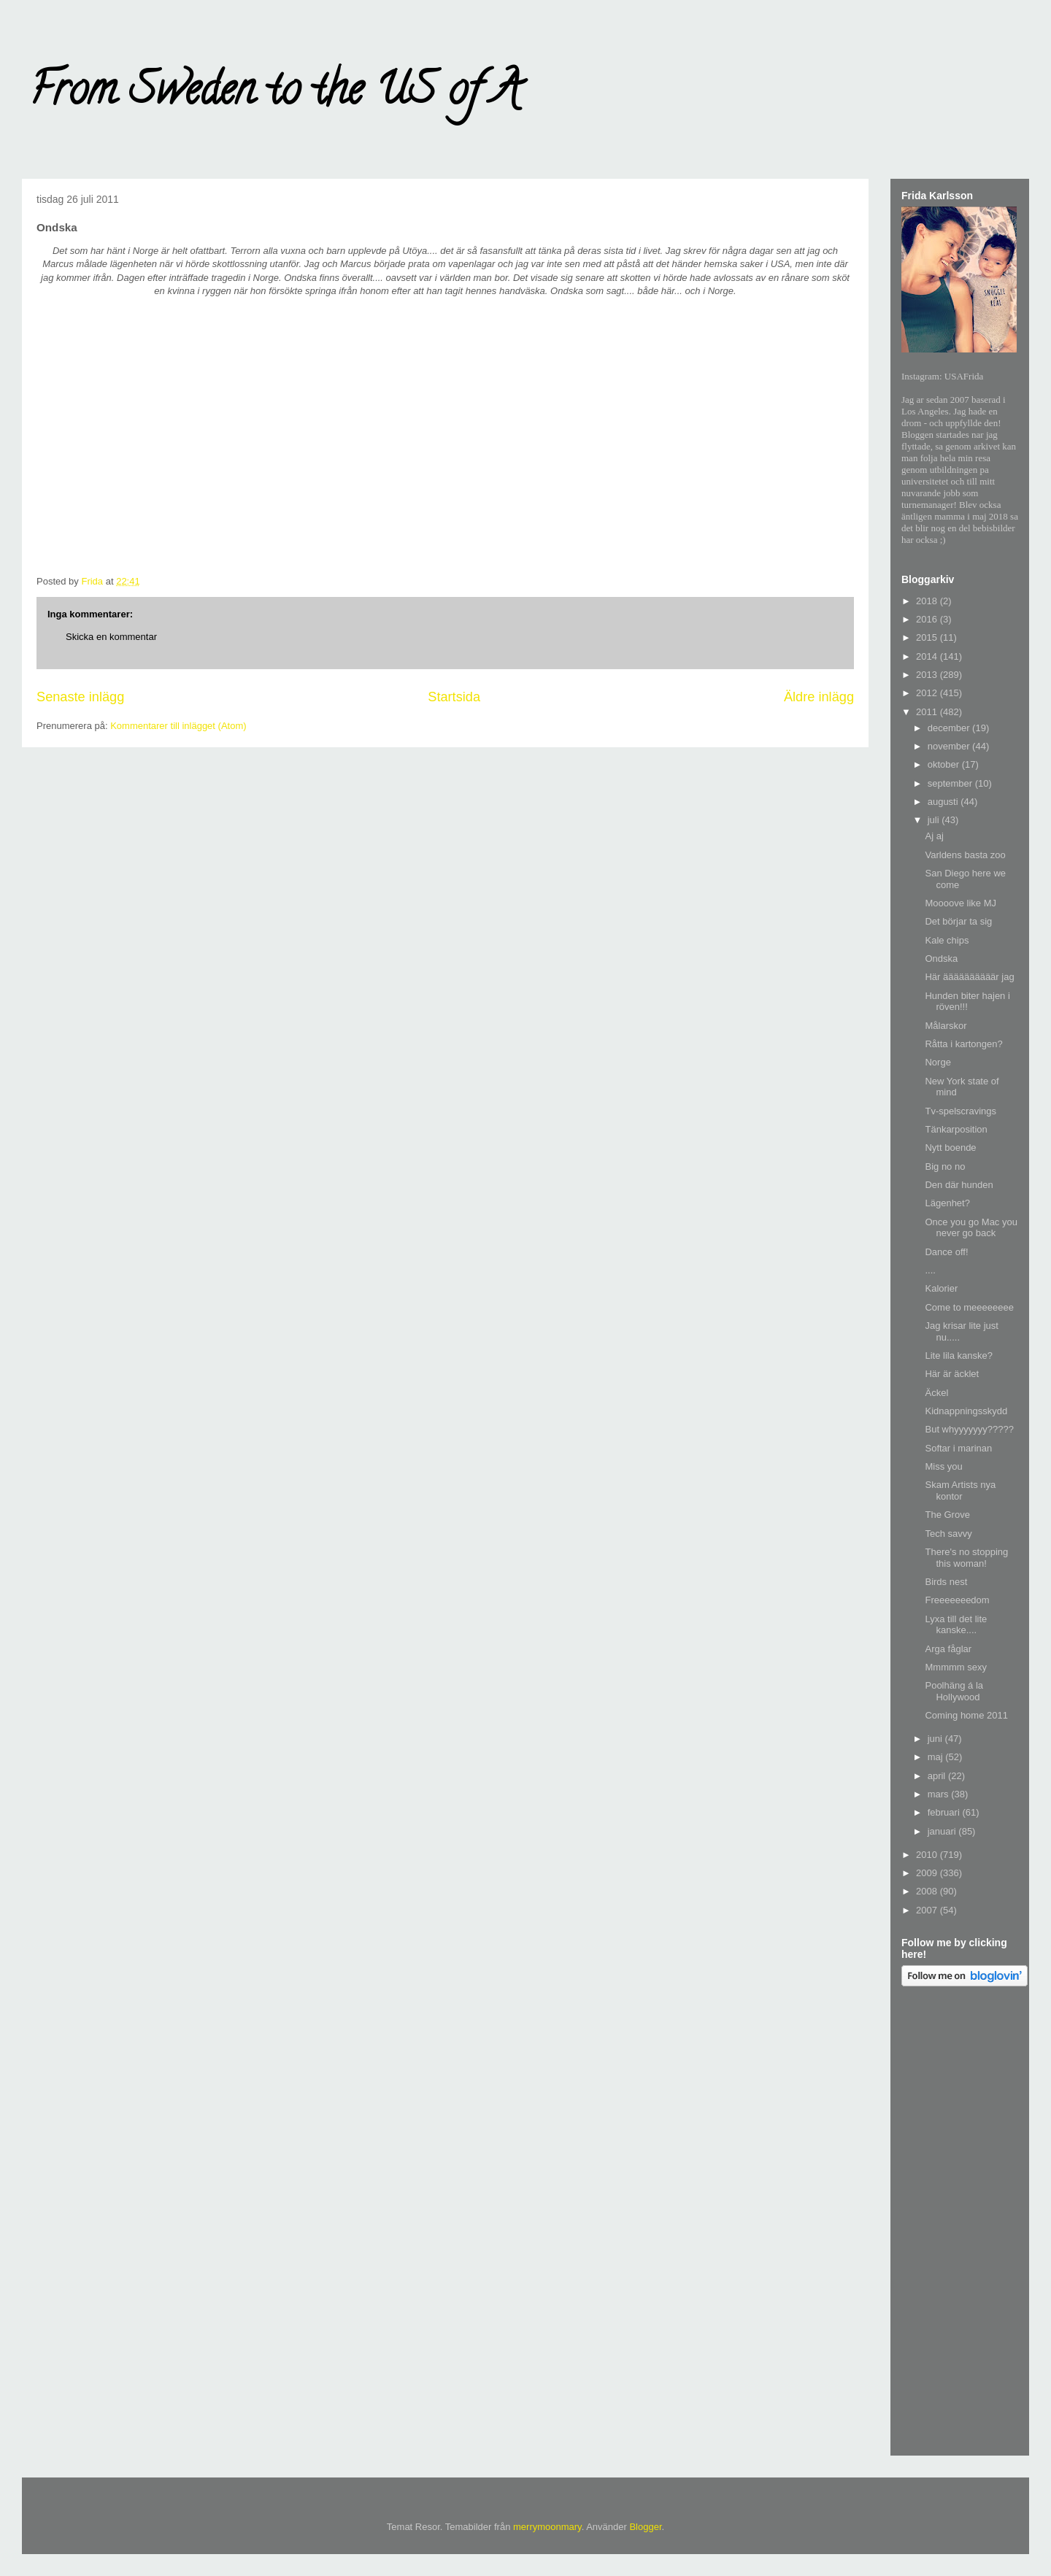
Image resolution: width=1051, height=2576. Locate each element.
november (950, 746)
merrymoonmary (547, 2526)
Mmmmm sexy (956, 1667)
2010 (928, 1854)
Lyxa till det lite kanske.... (956, 1624)
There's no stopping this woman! (966, 1557)
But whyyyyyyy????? (969, 1429)
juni (936, 1738)
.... (930, 1270)
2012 (928, 692)
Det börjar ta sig (958, 921)
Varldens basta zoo (965, 854)
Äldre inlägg (819, 697)
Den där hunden (959, 1184)
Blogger (645, 2526)
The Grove (947, 1514)
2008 (928, 1891)
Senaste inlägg (80, 697)
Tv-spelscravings (960, 1111)
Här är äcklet (952, 1373)
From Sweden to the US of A (274, 94)
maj (937, 1756)
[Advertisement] (959, 2223)
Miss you (943, 1466)
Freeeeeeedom (957, 1599)
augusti (944, 801)
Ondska (941, 958)
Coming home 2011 (966, 1715)
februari (945, 1812)
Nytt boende (950, 1147)
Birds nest (946, 1581)
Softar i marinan (958, 1448)
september (951, 783)
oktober (945, 764)
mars (940, 1794)
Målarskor (945, 1025)
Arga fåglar (948, 1648)
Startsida (454, 697)
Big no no (945, 1166)
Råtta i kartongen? (963, 1043)
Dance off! (946, 1251)
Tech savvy (948, 1533)
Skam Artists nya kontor (960, 1490)
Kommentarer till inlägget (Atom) (178, 725)
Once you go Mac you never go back (971, 1227)
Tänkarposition (956, 1129)
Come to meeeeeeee (969, 1307)
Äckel (936, 1392)
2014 (928, 656)
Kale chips (947, 940)
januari (943, 1831)
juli (935, 819)
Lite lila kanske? (959, 1355)
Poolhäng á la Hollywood (954, 1691)
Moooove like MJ (960, 903)
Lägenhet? (947, 1203)
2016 (928, 619)
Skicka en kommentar (111, 636)
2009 (928, 1872)
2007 (928, 1910)
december (950, 727)
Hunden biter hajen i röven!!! (967, 1001)
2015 (928, 637)
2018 (928, 600)
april (938, 1775)
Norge (937, 1062)
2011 (928, 711)
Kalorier (941, 1288)
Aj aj (934, 835)
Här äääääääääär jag (969, 976)
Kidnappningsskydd (966, 1410)
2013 (928, 674)
